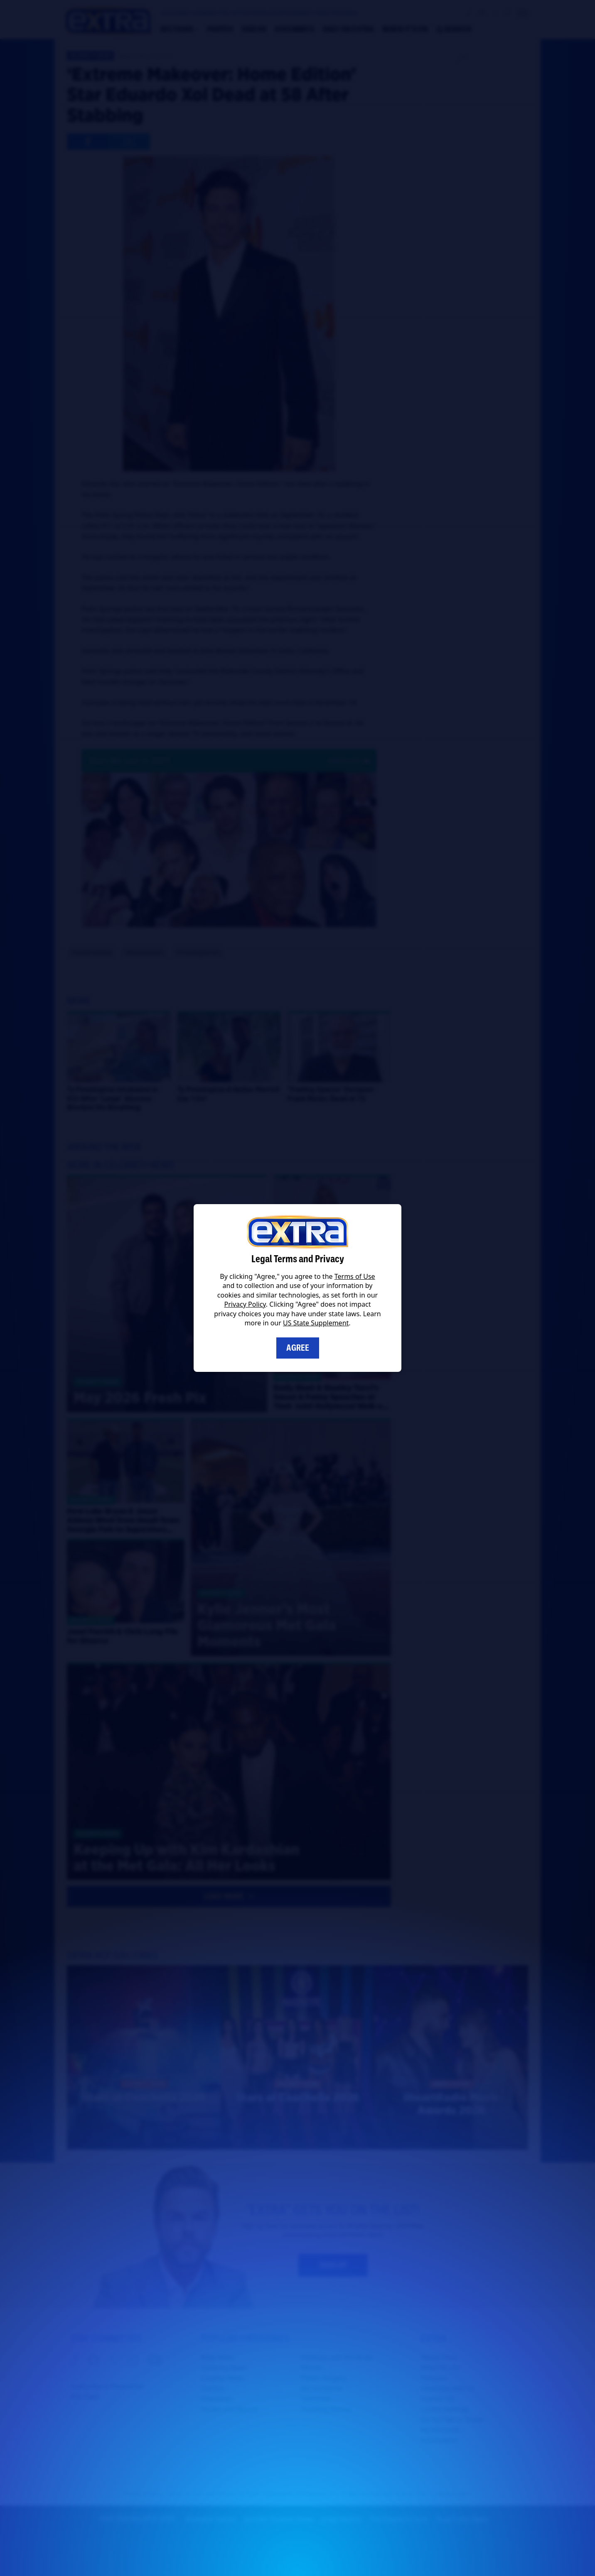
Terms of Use (354, 1276)
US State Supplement (316, 1322)
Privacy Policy (245, 1304)
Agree (297, 1348)
